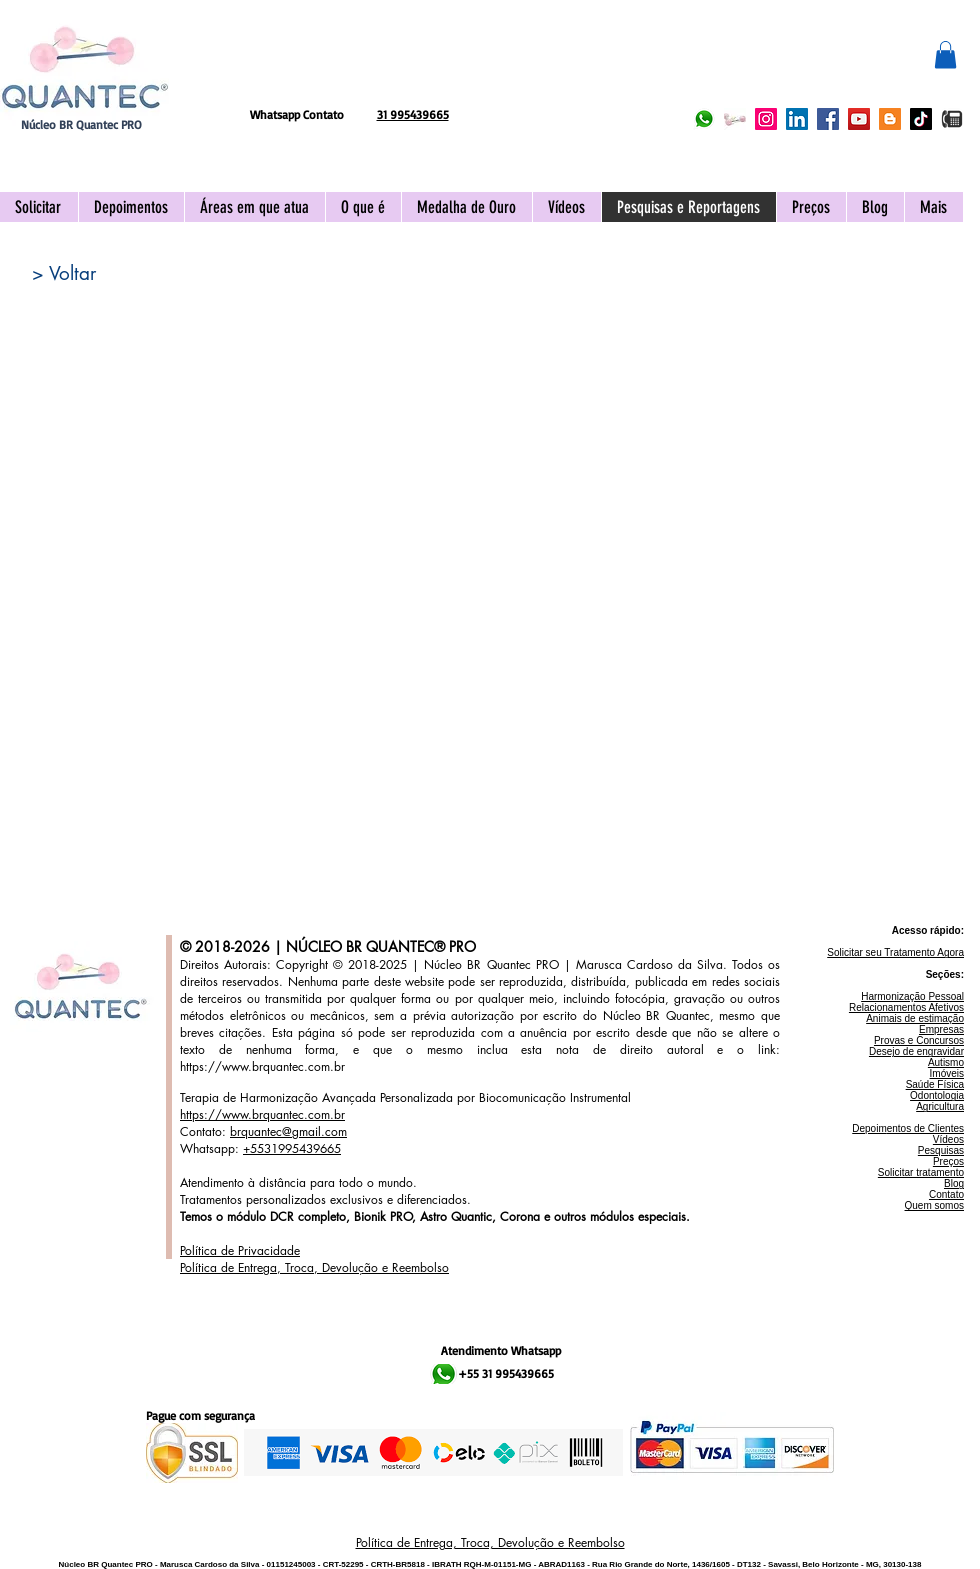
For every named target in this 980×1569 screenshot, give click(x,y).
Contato (946, 1194)
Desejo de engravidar (916, 1051)
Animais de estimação (915, 1018)
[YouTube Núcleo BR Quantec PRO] (859, 119)
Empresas (941, 1029)
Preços (948, 1161)
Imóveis (947, 1073)
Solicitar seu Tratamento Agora (895, 952)
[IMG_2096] (952, 119)
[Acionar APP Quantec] (735, 119)
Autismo (946, 1062)
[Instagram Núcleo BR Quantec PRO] (766, 119)
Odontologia (937, 1095)
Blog (954, 1183)
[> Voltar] (64, 274)
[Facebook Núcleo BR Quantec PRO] (828, 119)
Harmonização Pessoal (912, 996)
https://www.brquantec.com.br (262, 1066)
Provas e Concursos (919, 1040)
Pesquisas (941, 1150)
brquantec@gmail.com (288, 1131)
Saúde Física (935, 1084)
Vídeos (948, 1139)
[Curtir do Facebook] (382, 66)
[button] (945, 54)
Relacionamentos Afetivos (906, 1007)
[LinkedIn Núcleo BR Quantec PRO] (797, 119)
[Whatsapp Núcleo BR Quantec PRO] (704, 119)
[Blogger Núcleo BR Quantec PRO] (890, 119)
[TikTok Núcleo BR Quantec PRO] (921, 119)
